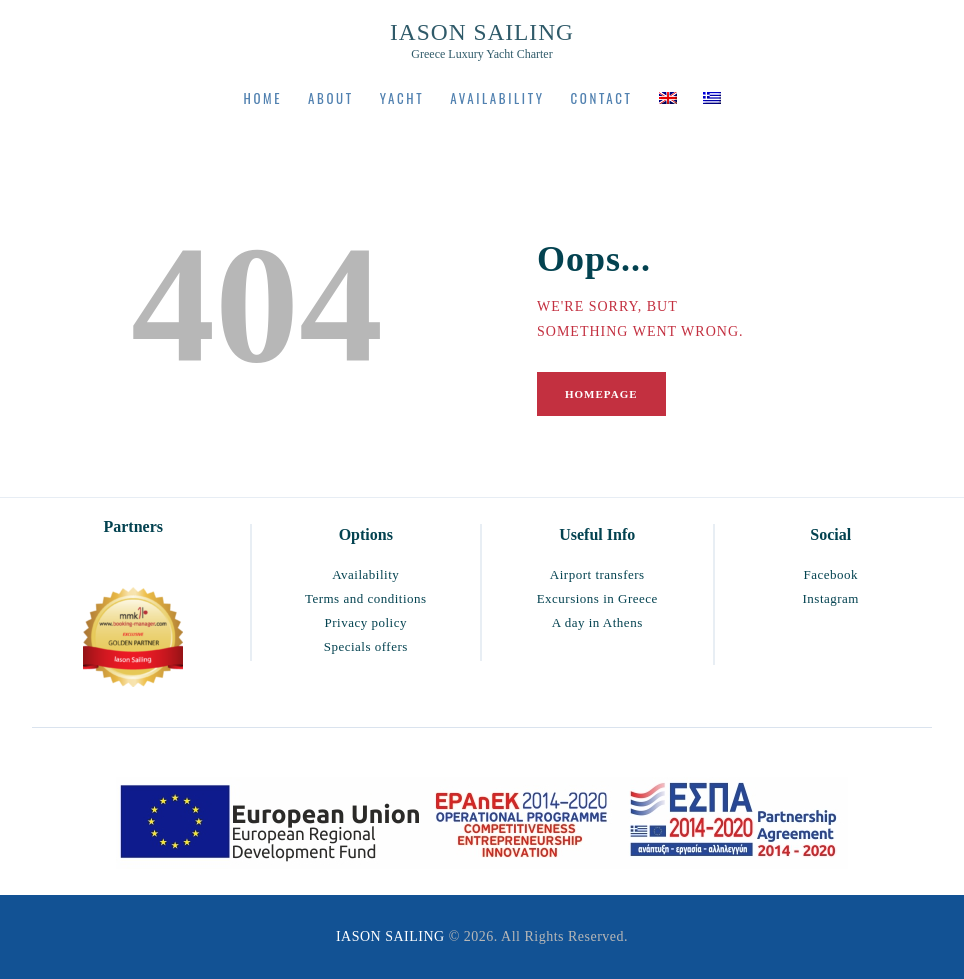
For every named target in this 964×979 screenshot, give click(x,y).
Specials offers (366, 646)
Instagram (831, 598)
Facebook (830, 574)
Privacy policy (366, 622)
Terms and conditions (366, 598)
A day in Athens (597, 622)
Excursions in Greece (597, 598)
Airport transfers (597, 574)
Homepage (601, 394)
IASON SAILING (390, 936)
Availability (365, 574)
